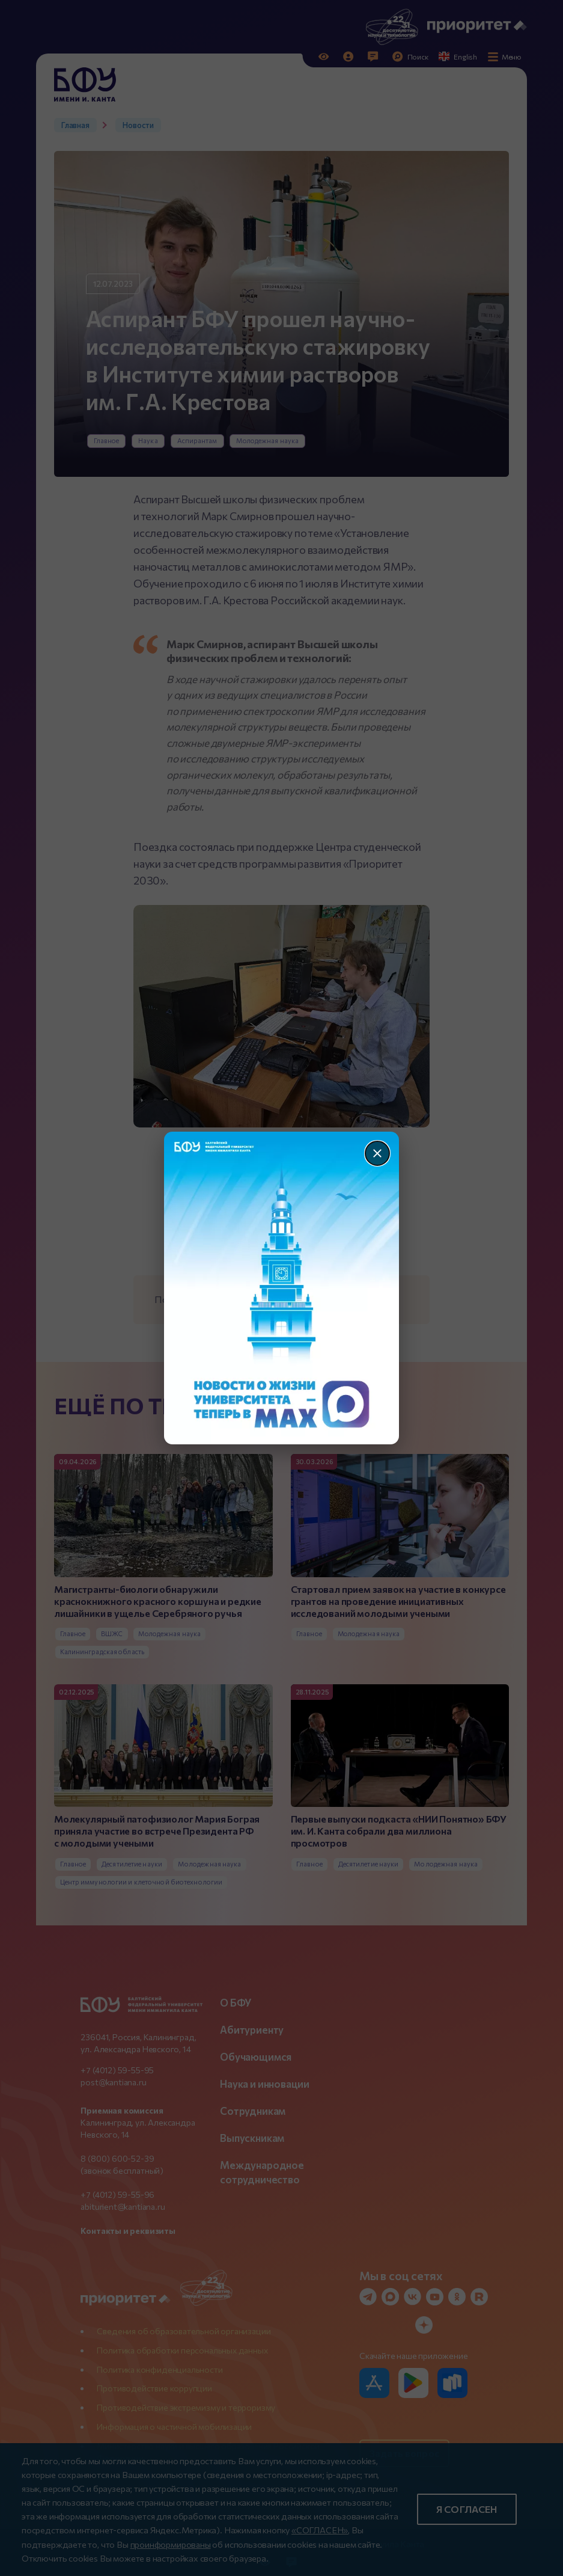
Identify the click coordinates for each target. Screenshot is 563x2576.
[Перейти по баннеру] (281, 1288)
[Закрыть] (377, 1153)
